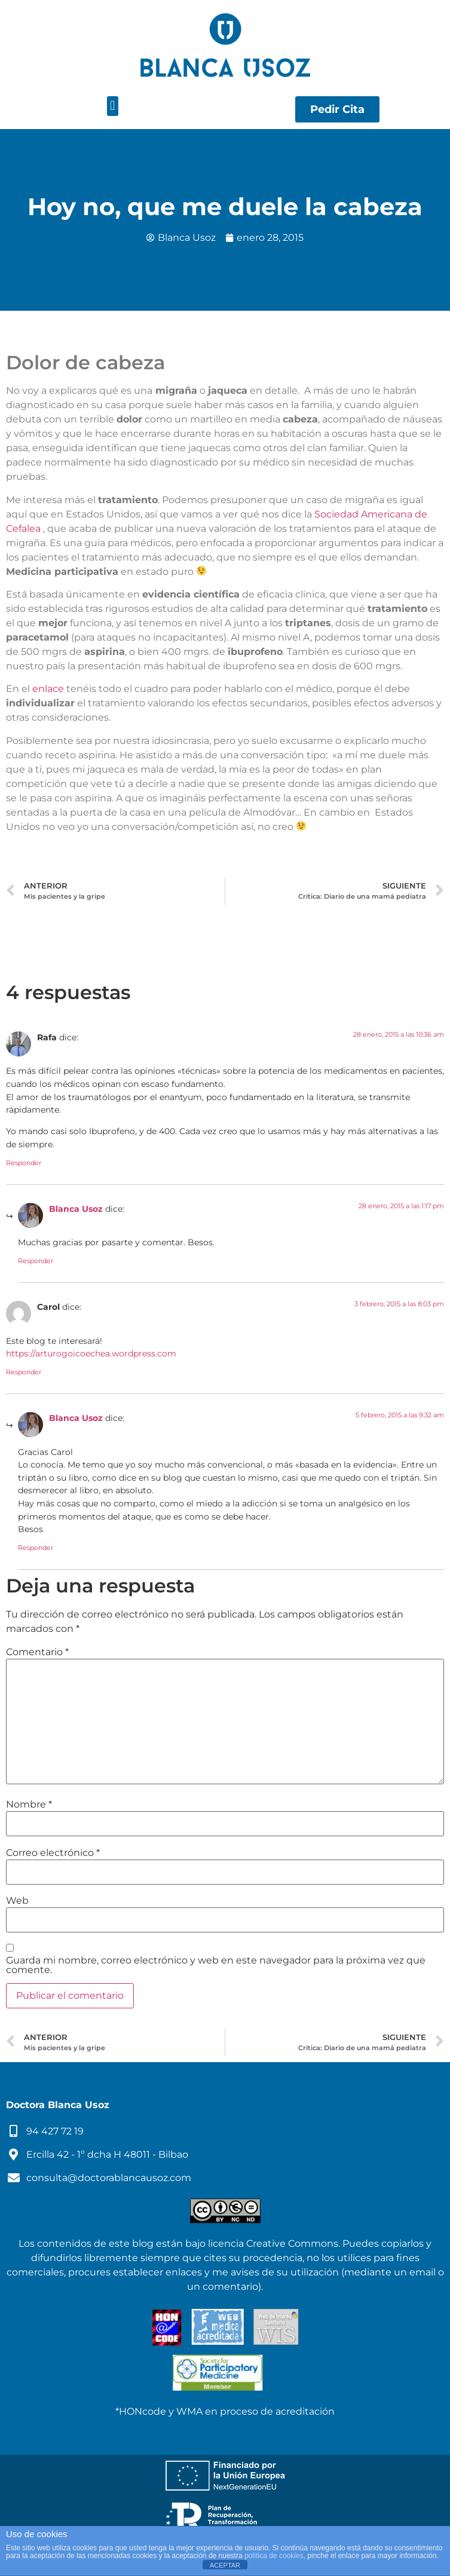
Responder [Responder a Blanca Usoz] (35, 1261)
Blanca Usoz (76, 1208)
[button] (112, 106)
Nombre (29, 1804)
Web (17, 1901)
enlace (48, 688)
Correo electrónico (53, 1853)
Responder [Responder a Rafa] (23, 1163)
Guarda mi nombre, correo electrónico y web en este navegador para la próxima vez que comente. (215, 1965)
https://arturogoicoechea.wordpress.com (91, 1353)
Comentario (37, 1652)
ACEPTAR (225, 2565)
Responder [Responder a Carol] (23, 1372)
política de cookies (274, 2556)
